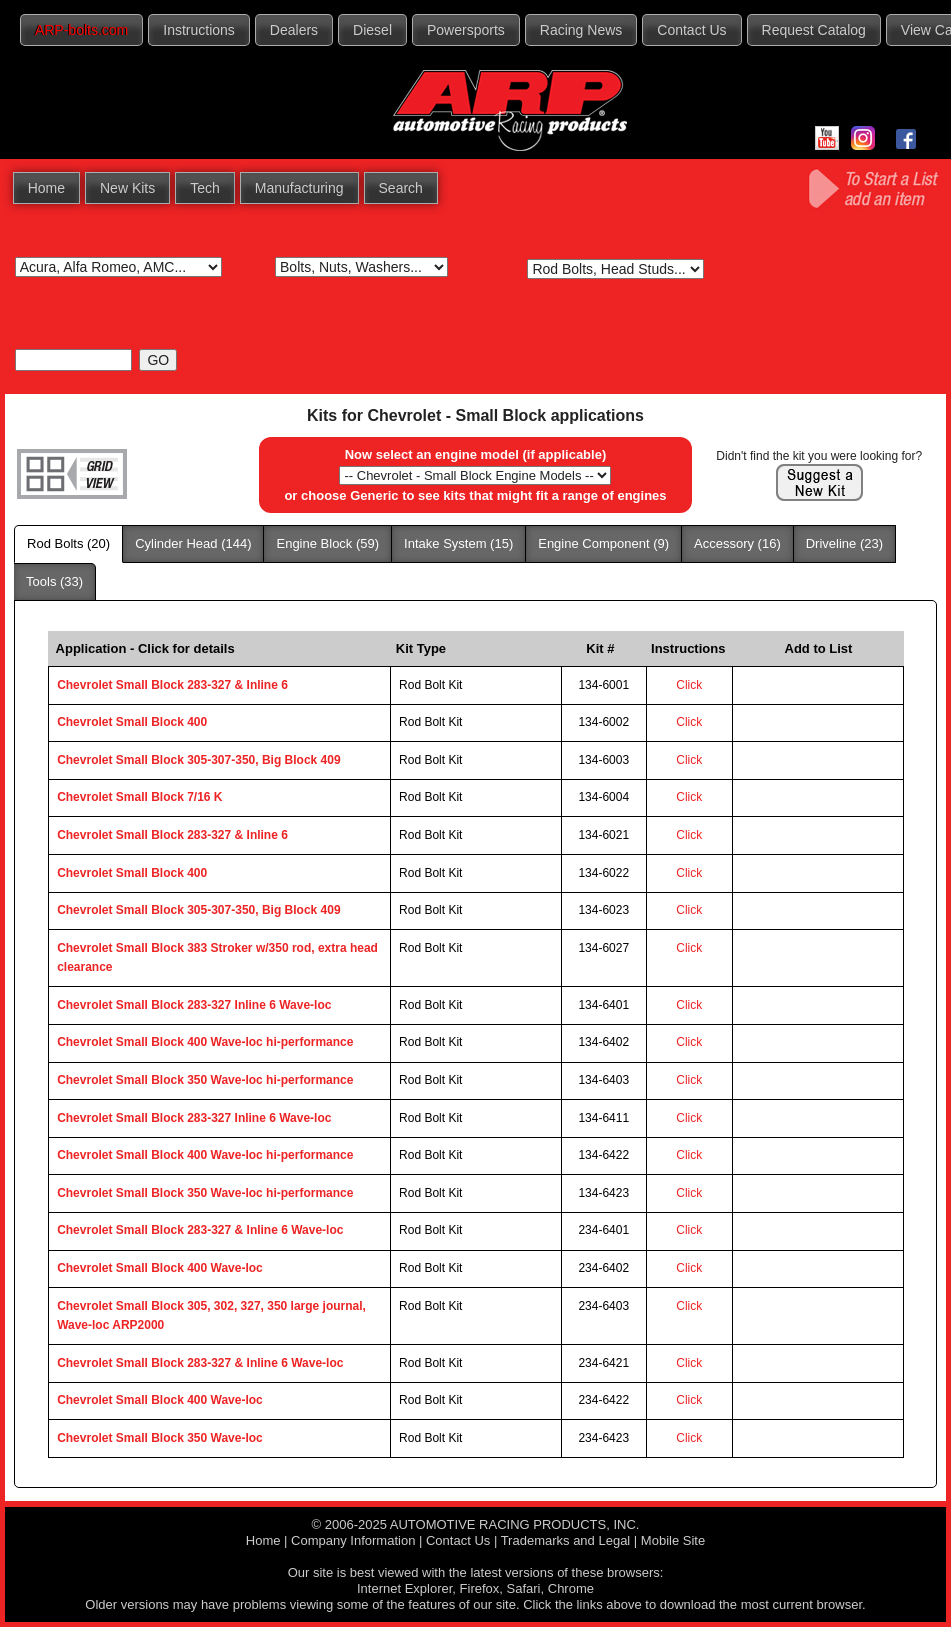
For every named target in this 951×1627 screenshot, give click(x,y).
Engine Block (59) (327, 543)
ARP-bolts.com (81, 30)
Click (689, 685)
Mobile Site (673, 1540)
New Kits (127, 188)
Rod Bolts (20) (68, 543)
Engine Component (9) (603, 543)
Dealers (294, 30)
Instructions (199, 30)
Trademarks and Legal (566, 1540)
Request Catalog (814, 30)
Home (46, 188)
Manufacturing (299, 188)
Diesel (372, 30)
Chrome (571, 1588)
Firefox (480, 1588)
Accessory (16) (737, 543)
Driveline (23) (844, 543)
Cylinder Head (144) (193, 543)
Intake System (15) (458, 543)
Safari (524, 1588)
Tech (205, 188)
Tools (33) (54, 581)
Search (401, 188)
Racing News (581, 30)
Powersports (466, 30)
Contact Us (691, 30)
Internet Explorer (404, 1588)
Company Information (353, 1540)
